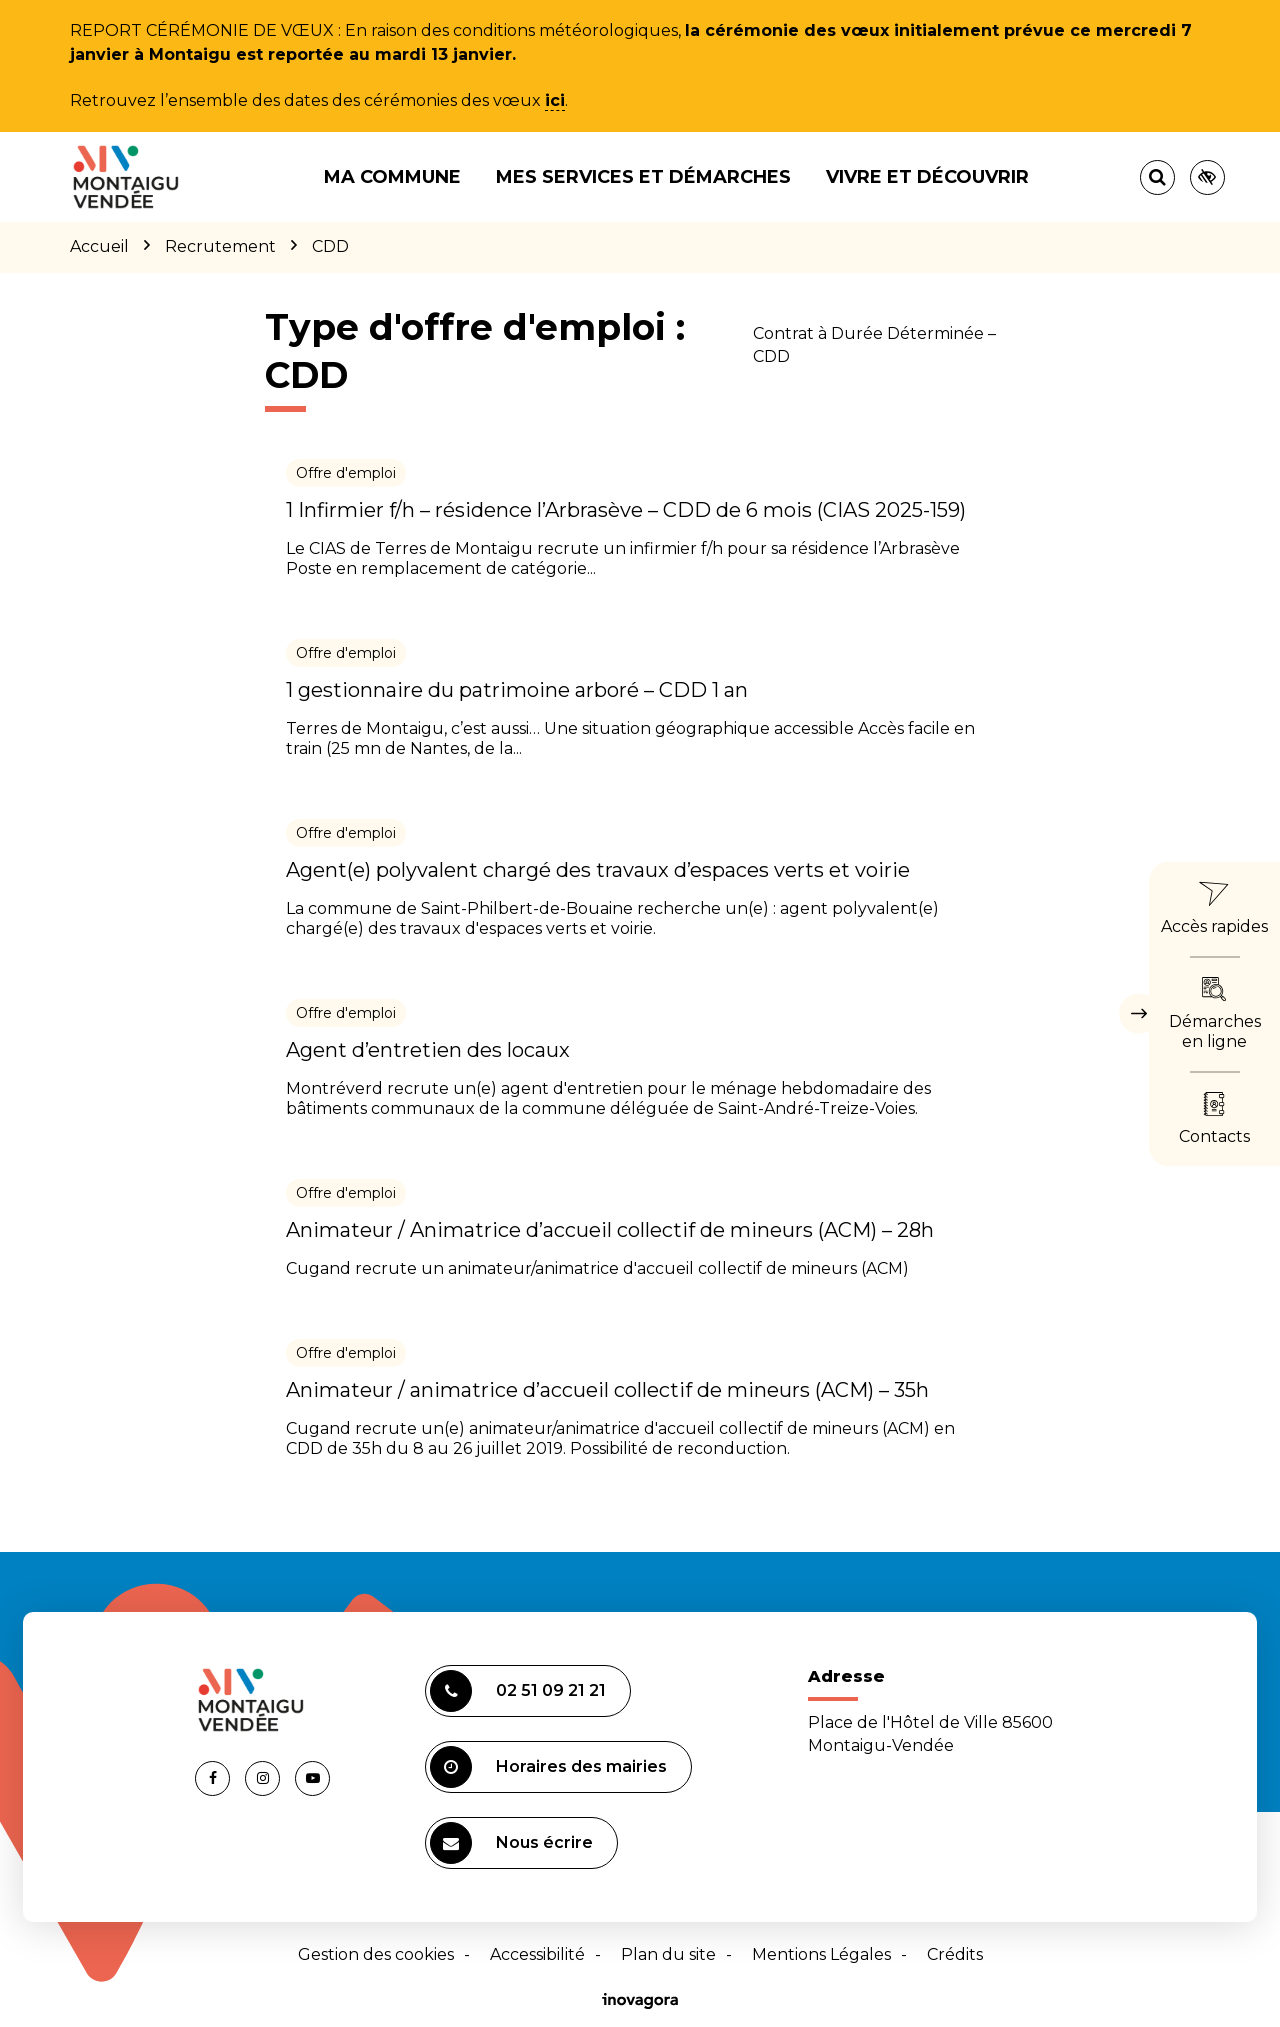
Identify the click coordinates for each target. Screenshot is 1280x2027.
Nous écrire (511, 1843)
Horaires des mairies (548, 1767)
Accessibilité (537, 1954)
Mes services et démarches (643, 177)
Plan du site (668, 1954)
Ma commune (392, 177)
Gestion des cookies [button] (376, 1954)
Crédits (955, 1954)
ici (555, 100)
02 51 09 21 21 (518, 1691)
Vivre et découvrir (927, 177)
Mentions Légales (821, 1954)
